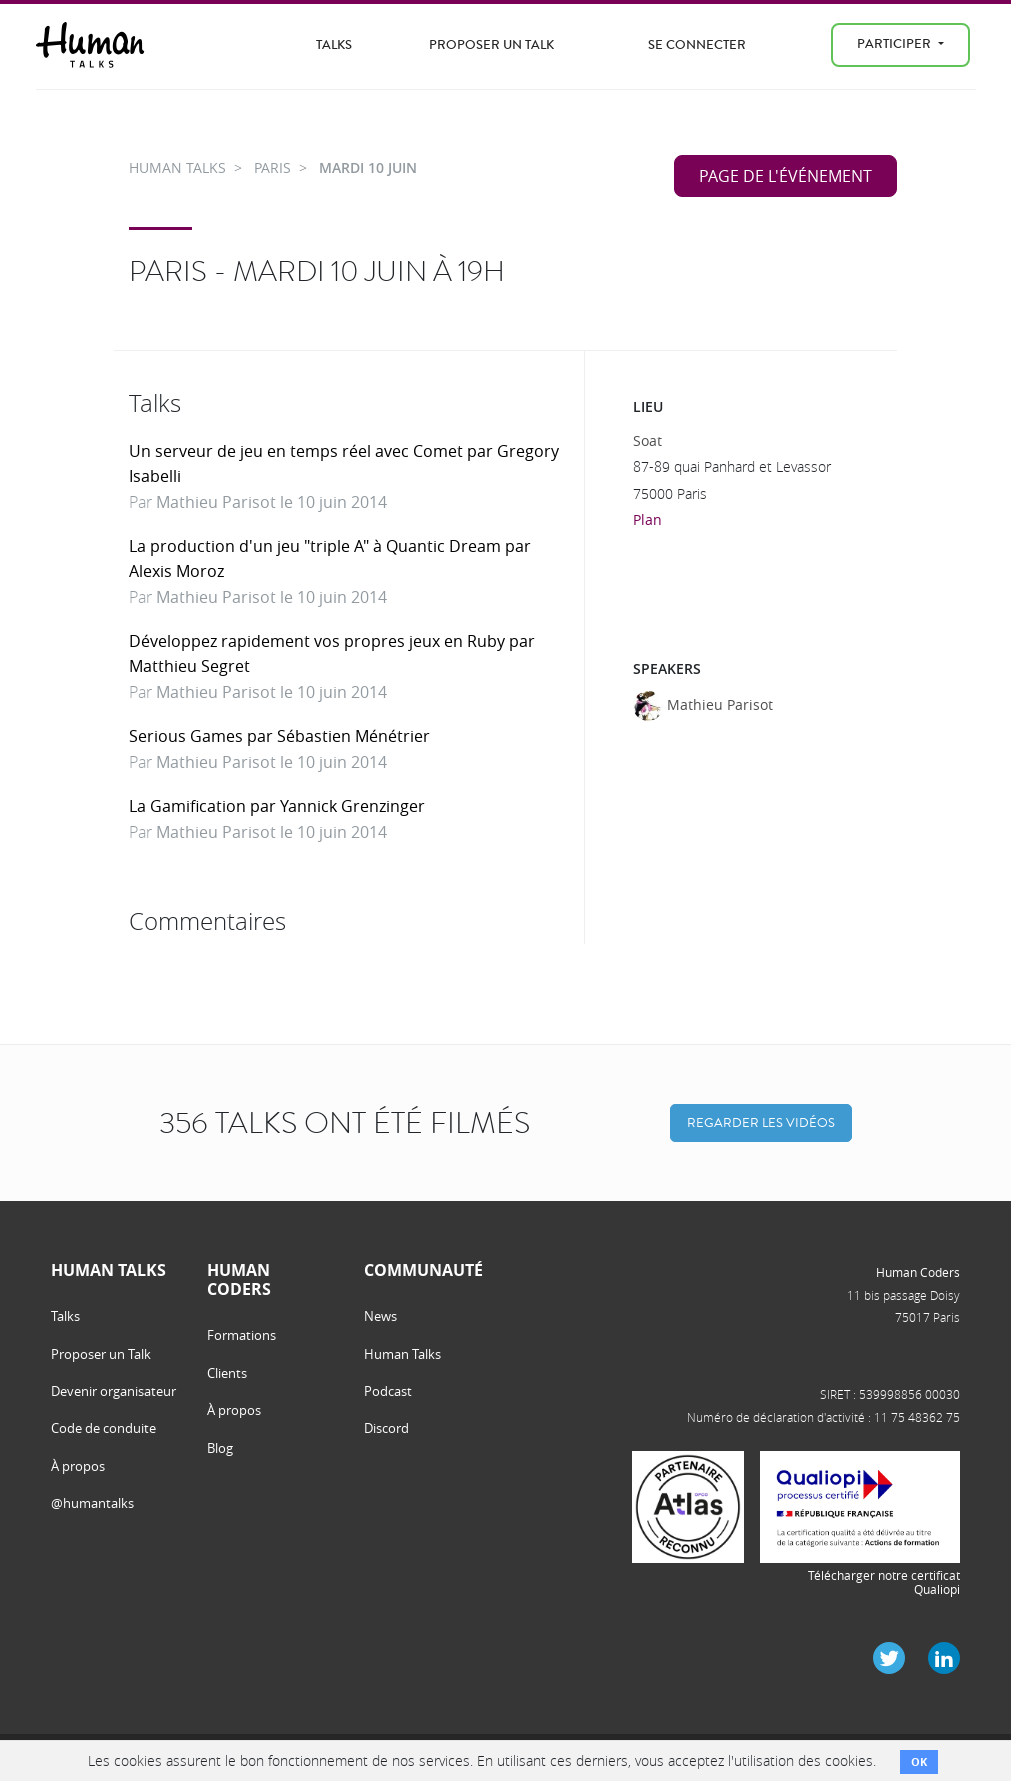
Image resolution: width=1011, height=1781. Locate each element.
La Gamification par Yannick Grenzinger (277, 806)
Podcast (388, 1391)
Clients (227, 1373)
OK (919, 1761)
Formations (241, 1335)
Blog (220, 1448)
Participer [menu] (895, 43)
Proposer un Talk (491, 44)
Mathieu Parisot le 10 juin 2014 (271, 502)
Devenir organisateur (113, 1391)
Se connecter (697, 44)
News (380, 1316)
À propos (78, 1466)
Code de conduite (103, 1428)
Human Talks (402, 1354)
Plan (647, 519)
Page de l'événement (785, 176)
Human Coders (918, 1272)
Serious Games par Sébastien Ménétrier (279, 736)
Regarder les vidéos (761, 1122)
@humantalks (92, 1503)
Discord (386, 1428)
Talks (334, 44)
